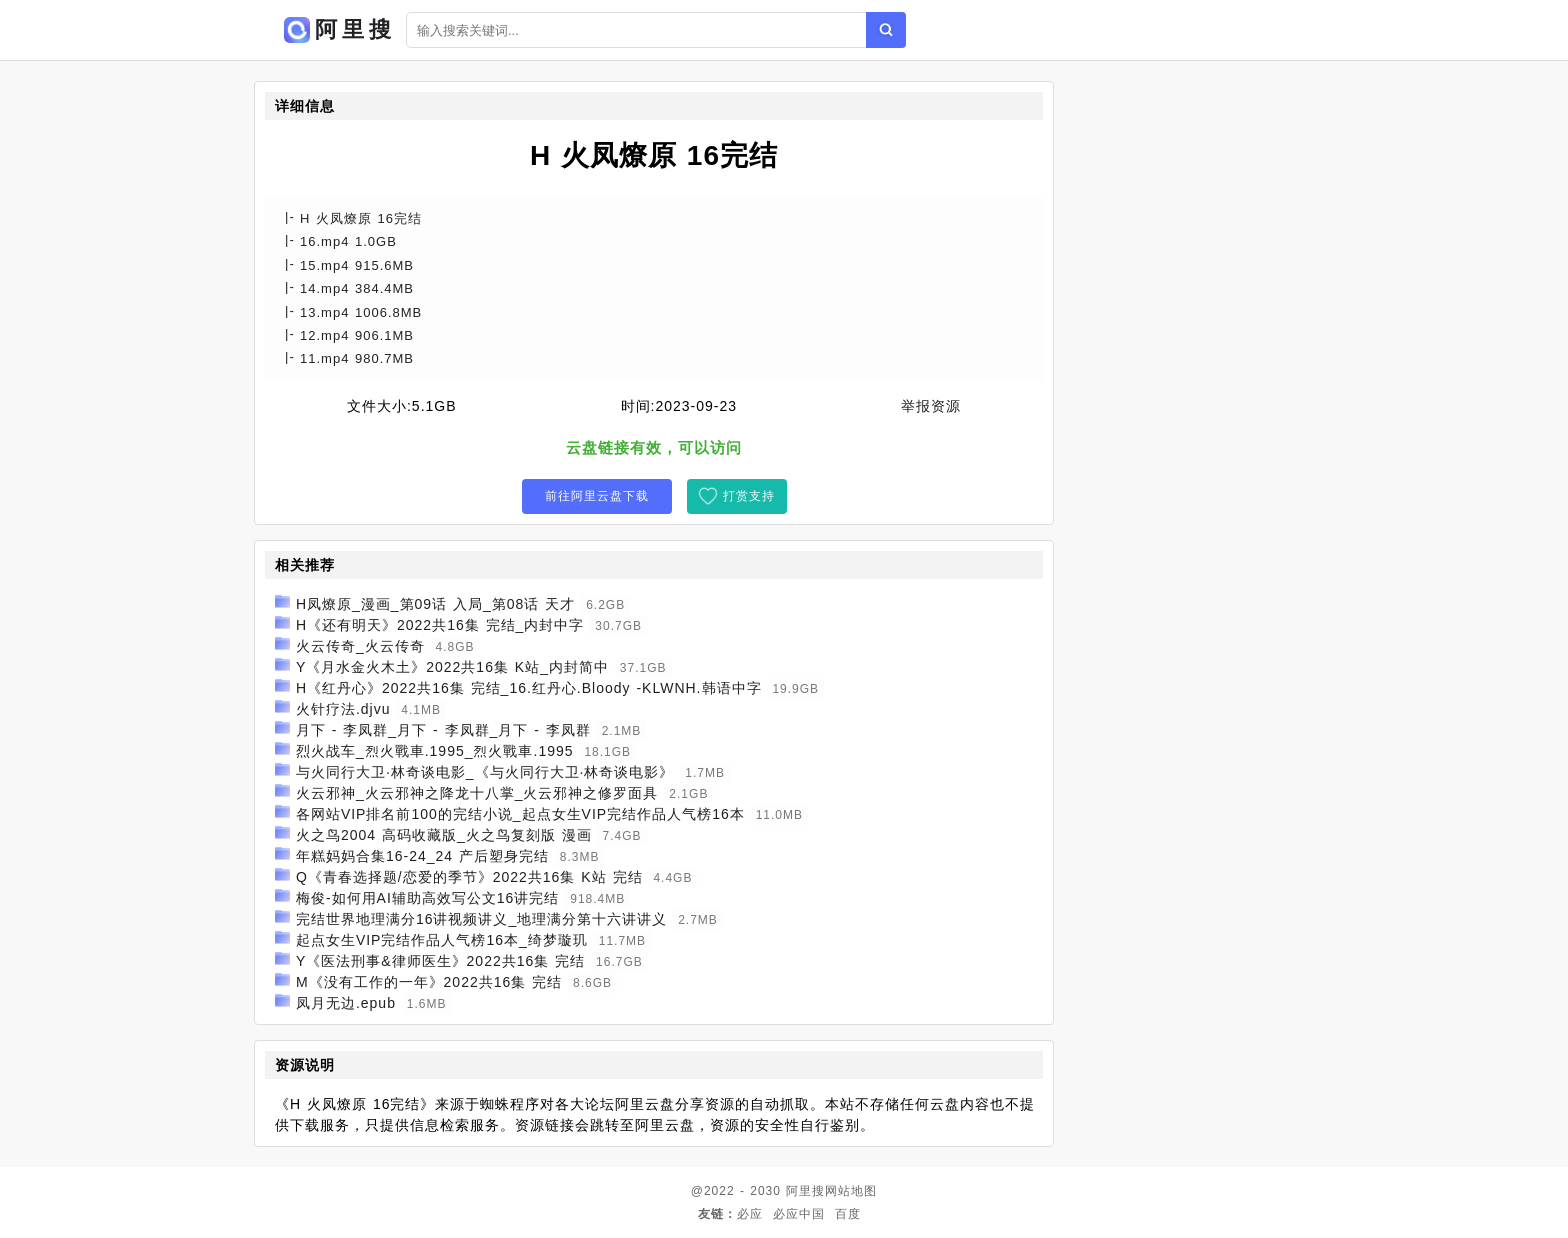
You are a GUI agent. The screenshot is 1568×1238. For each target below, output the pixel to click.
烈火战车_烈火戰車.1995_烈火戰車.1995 (435, 751)
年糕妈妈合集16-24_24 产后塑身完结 (422, 856)
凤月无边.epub (346, 1003)
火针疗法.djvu (343, 709)
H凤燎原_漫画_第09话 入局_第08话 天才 (435, 604)
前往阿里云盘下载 (597, 496)
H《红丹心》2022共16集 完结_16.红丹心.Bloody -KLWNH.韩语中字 (529, 688)
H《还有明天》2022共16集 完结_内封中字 (440, 625)
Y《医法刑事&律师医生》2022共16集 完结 (440, 961)
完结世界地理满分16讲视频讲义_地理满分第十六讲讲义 (481, 919)
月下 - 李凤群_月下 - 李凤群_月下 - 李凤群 (443, 730)
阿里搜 (805, 1191)
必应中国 (799, 1214)
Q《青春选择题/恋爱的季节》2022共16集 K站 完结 (469, 877)
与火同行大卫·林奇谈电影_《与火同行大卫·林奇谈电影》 (485, 772)
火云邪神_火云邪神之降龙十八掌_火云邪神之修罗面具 (477, 793)
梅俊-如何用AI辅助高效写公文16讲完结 (427, 898)
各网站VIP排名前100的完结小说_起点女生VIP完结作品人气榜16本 (520, 814)
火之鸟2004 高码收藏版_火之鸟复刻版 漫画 (444, 835)
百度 (848, 1214)
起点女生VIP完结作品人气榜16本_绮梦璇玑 (442, 940)
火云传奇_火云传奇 (360, 646)
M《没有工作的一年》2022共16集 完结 (429, 982)
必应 (750, 1214)
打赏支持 (749, 496)
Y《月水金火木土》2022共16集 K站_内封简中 (452, 667)
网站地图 (851, 1191)
